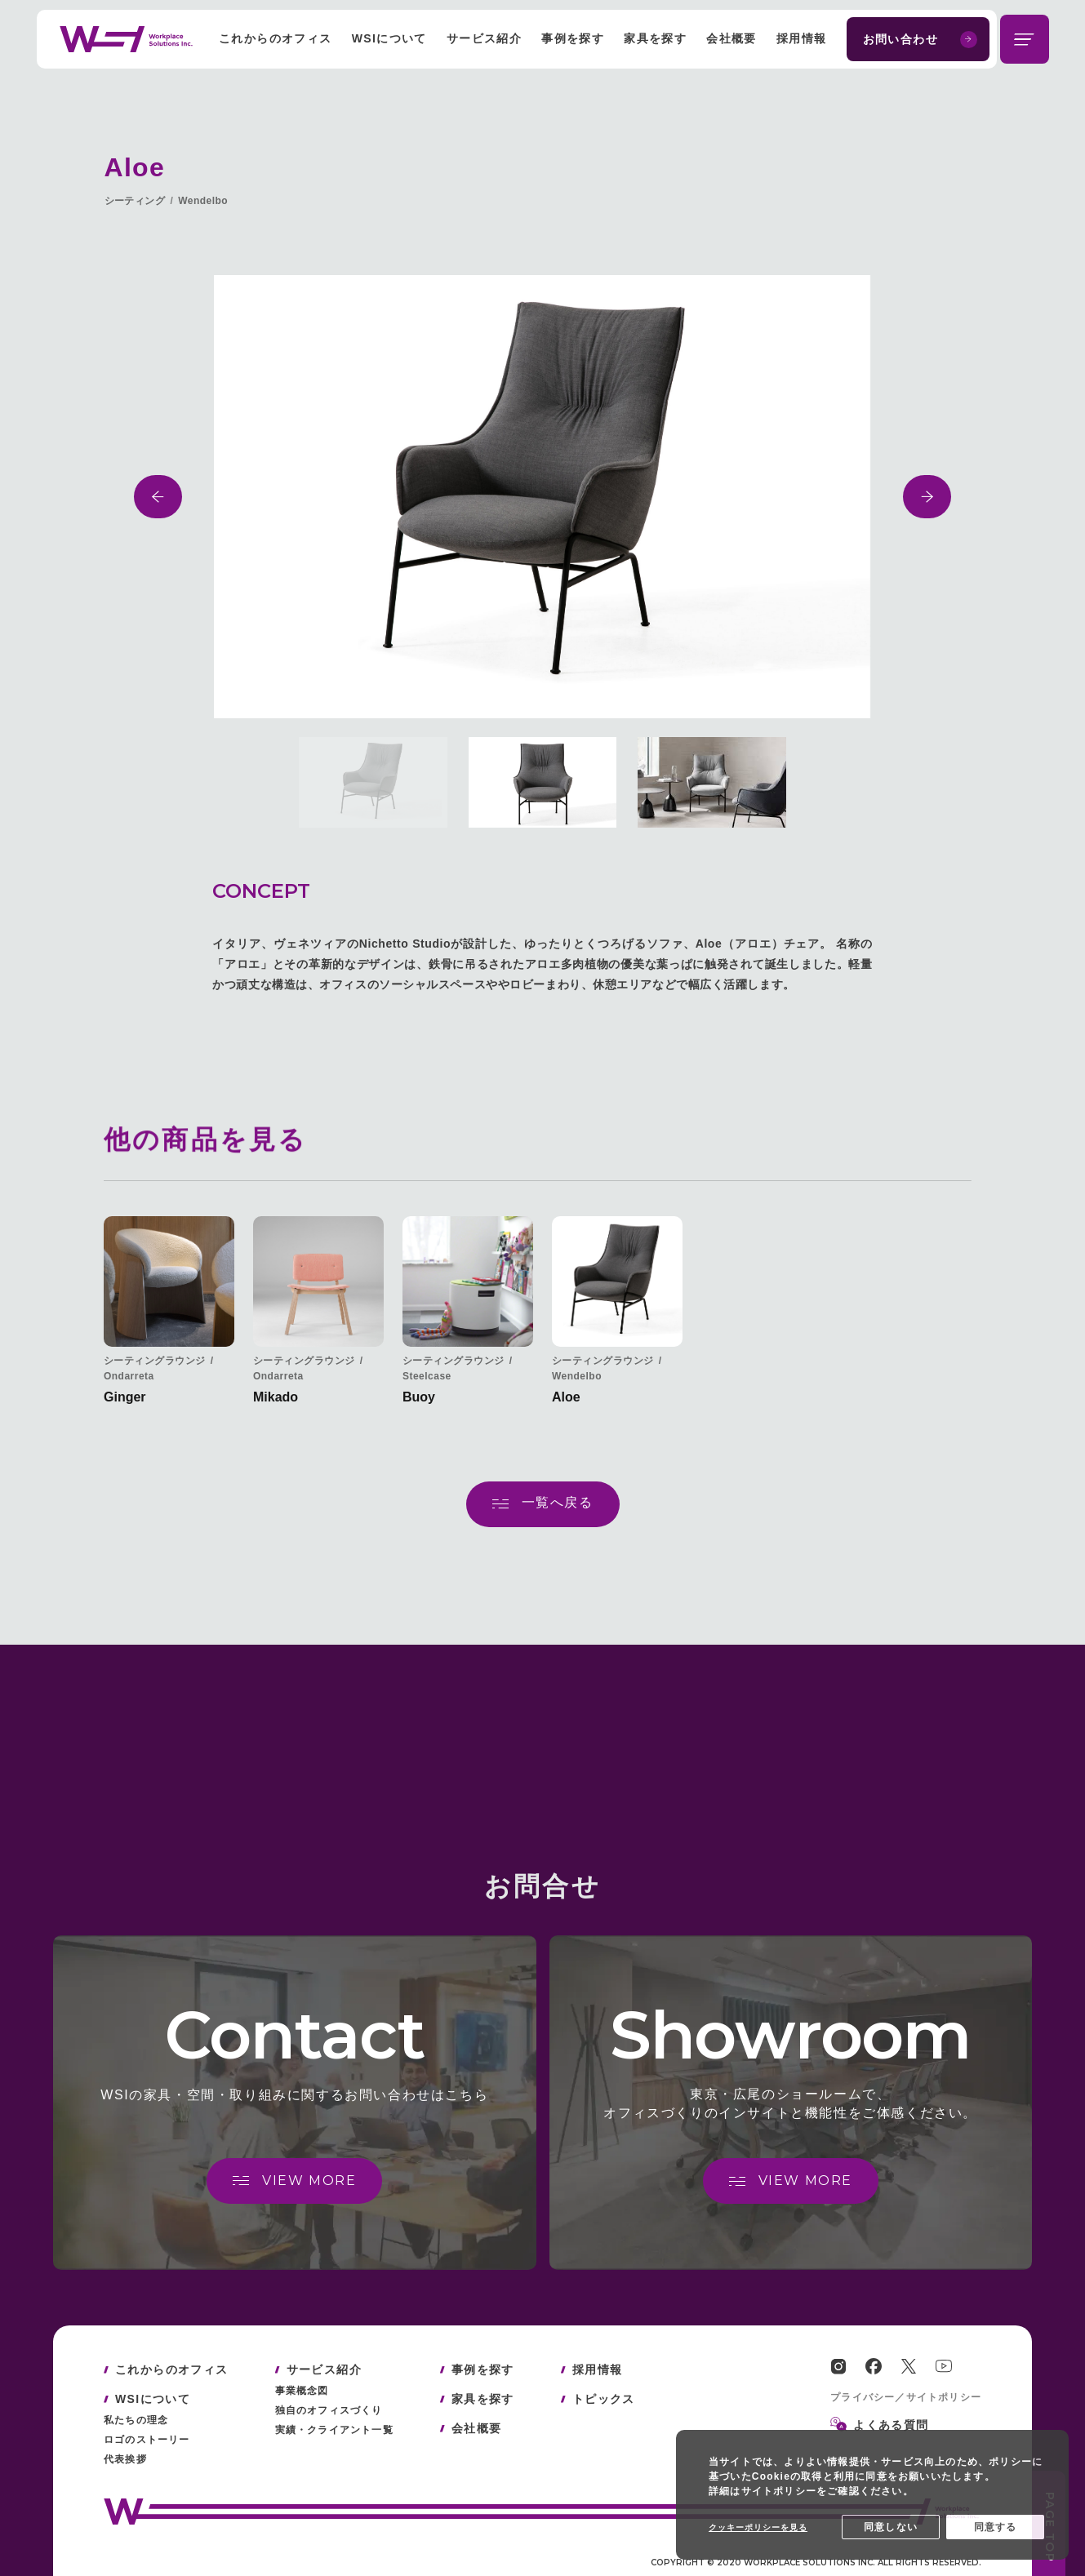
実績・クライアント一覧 (334, 2430)
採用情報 (801, 38)
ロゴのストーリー (147, 2439)
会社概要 (731, 38)
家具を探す (655, 38)
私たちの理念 (136, 2420)
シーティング (135, 201)
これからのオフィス (275, 38)
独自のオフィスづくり (329, 2410)
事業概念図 (302, 2390)
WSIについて (389, 38)
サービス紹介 (484, 38)
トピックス (603, 2398)
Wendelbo (203, 201)
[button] (158, 496)
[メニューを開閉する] (1024, 39)
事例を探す (572, 38)
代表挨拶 (125, 2459)
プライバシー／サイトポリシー (905, 2397)
